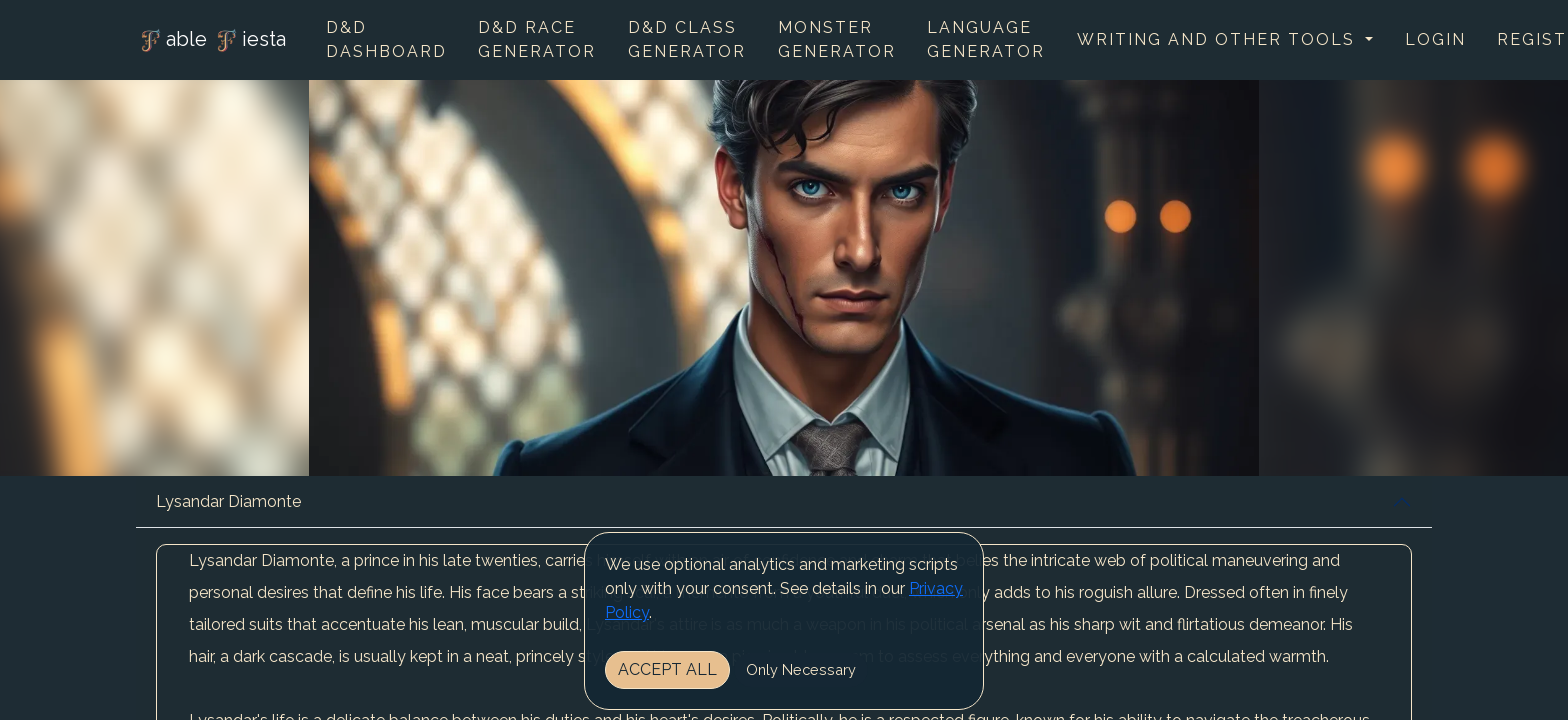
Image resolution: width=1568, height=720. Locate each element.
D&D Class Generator (687, 39)
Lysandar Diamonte (228, 501)
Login (1435, 39)
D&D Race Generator (537, 39)
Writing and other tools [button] (1219, 39)
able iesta (211, 41)
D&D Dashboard (386, 39)
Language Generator (986, 39)
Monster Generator (837, 39)
